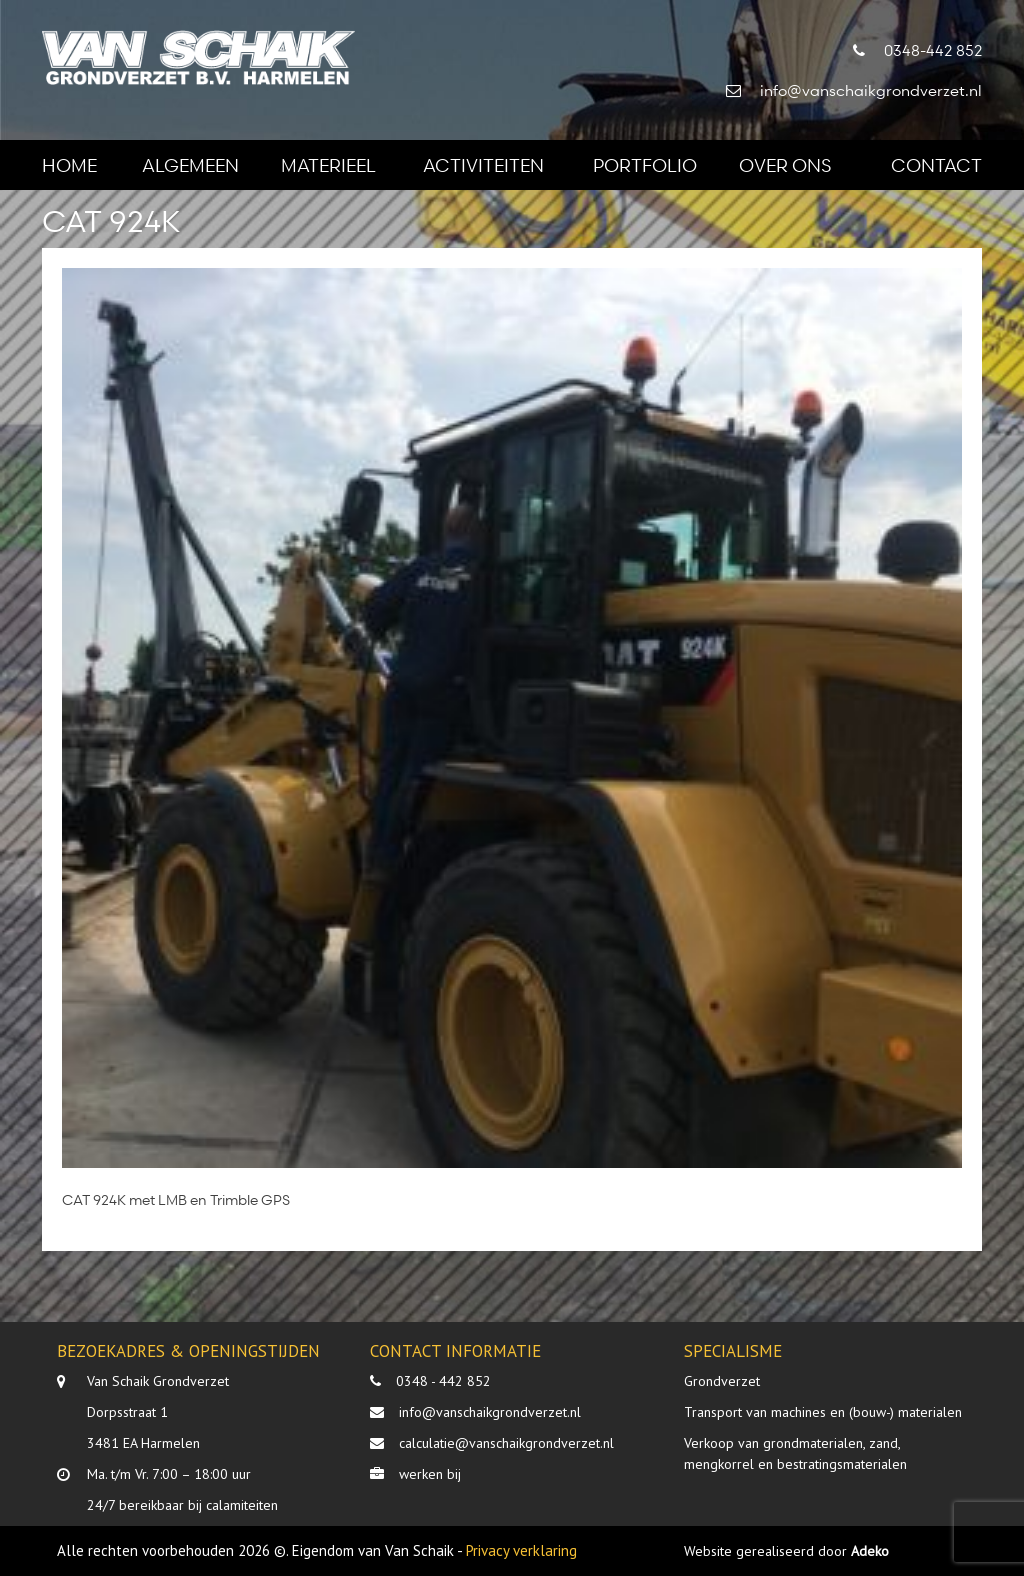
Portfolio (645, 164)
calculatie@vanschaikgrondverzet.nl (506, 1443)
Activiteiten (483, 164)
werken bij (430, 1474)
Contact (936, 164)
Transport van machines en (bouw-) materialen (823, 1412)
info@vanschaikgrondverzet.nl (490, 1412)
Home (69, 164)
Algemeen (190, 164)
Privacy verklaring (521, 1550)
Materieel (328, 164)
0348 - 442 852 (443, 1381)
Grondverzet (722, 1381)
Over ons (785, 164)
